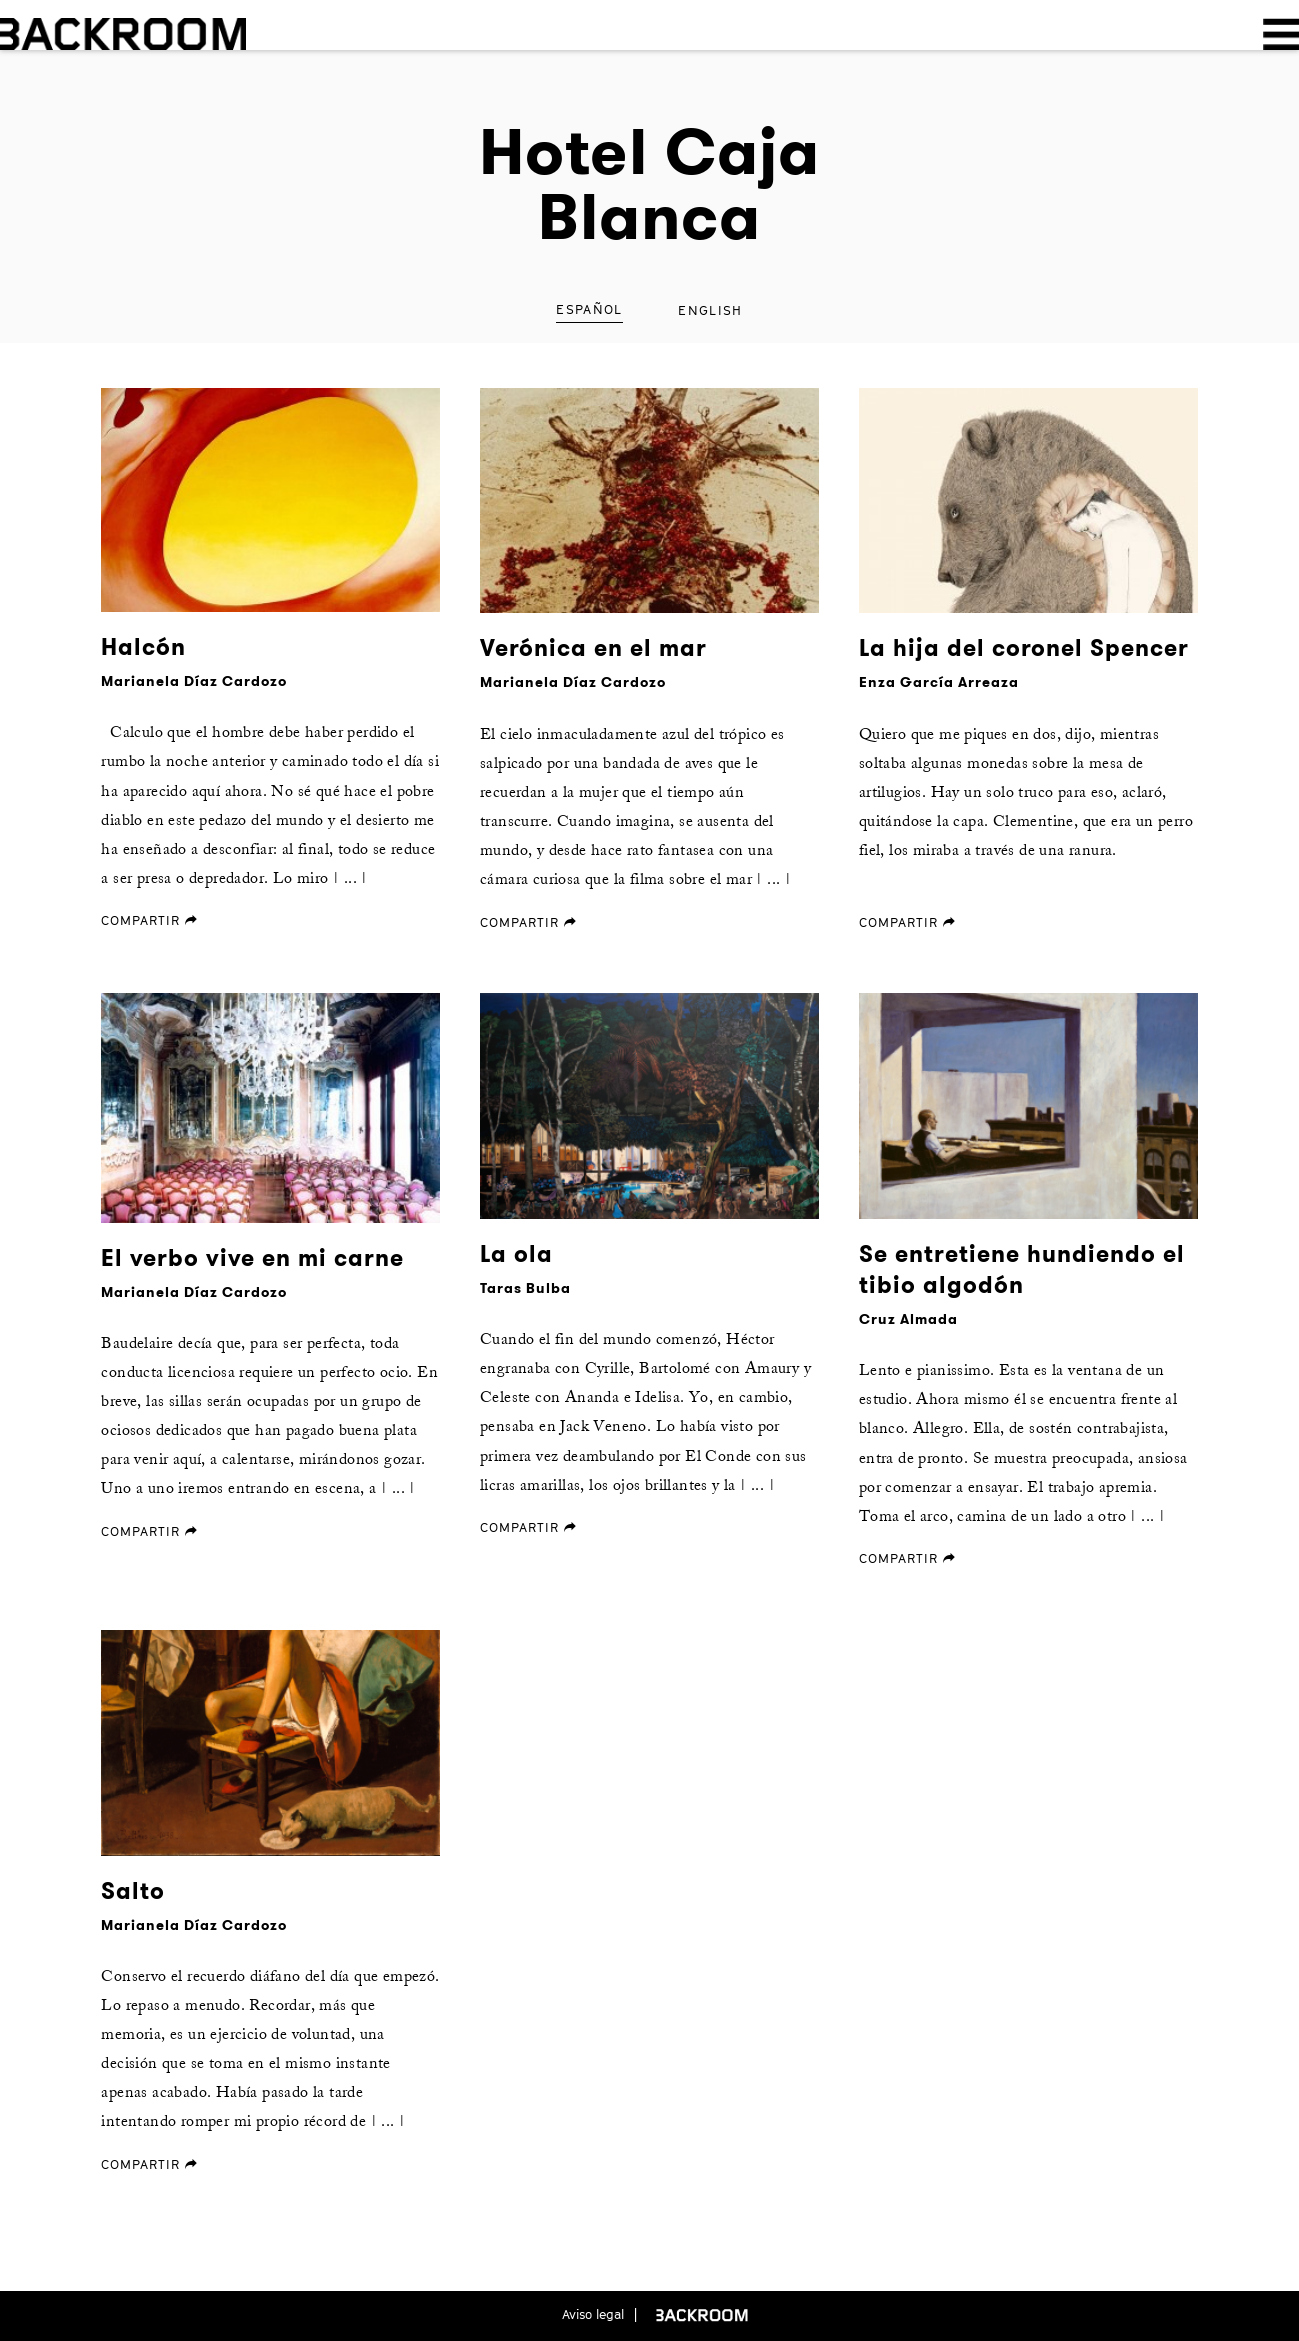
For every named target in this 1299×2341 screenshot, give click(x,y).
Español (589, 309)
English (710, 310)
